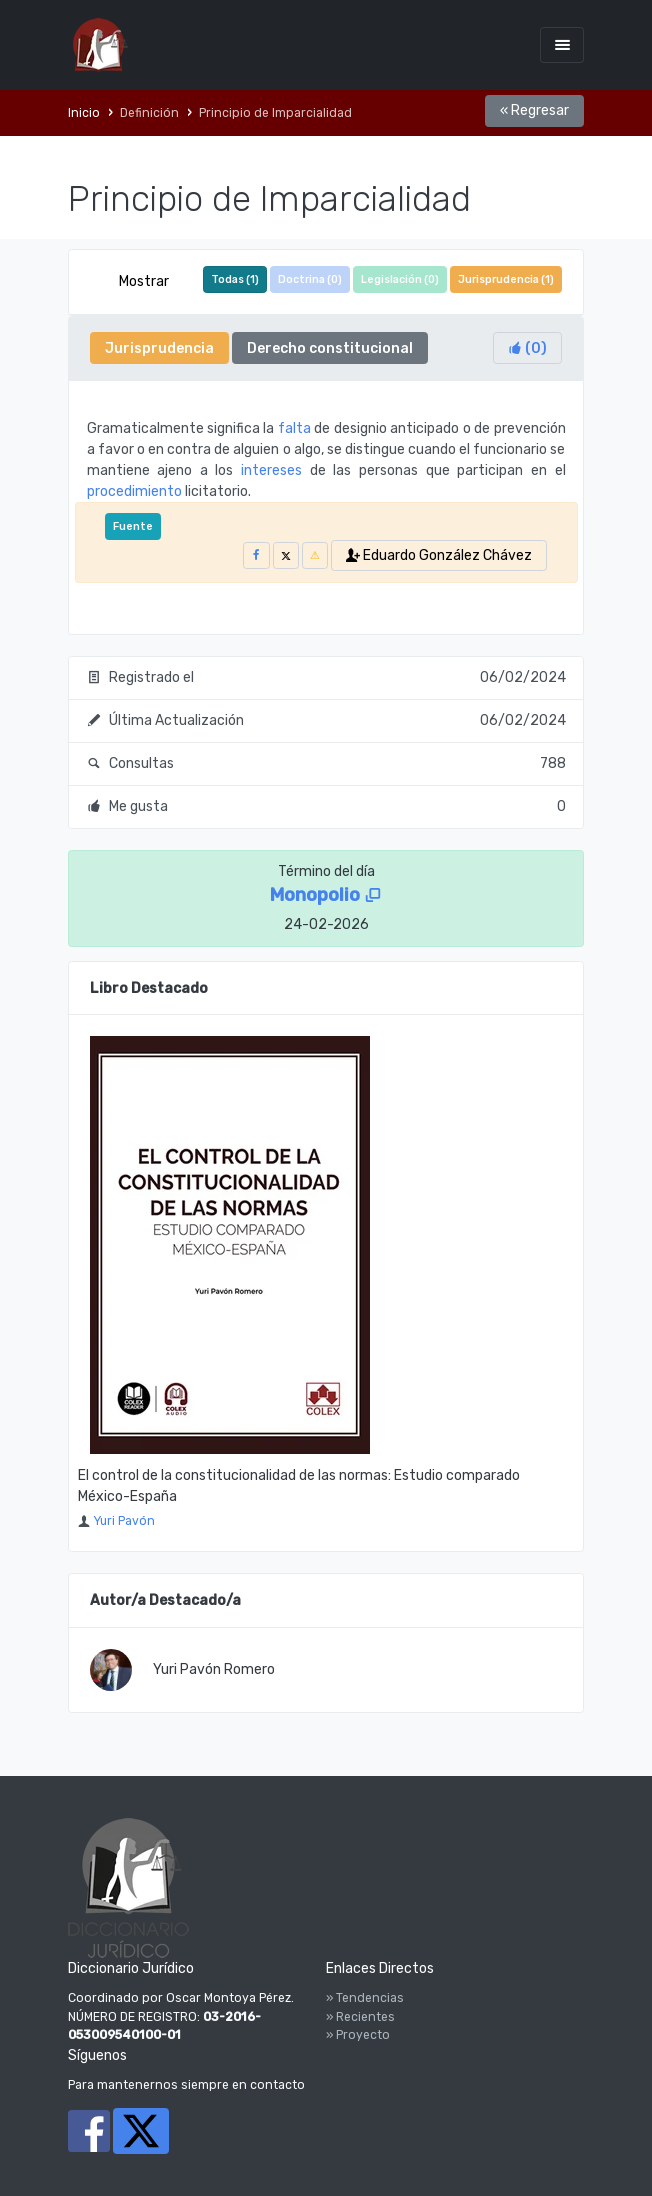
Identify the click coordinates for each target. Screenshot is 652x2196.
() (527, 348)
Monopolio (326, 895)
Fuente (133, 526)
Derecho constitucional (330, 348)
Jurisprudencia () (506, 279)
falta (294, 428)
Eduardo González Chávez (439, 555)
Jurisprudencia (159, 348)
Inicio (84, 113)
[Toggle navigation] (562, 44)
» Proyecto (358, 2035)
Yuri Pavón (124, 1521)
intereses (271, 470)
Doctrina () (310, 279)
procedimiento (134, 491)
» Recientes (360, 2017)
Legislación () (400, 279)
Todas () (235, 279)
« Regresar (534, 110)
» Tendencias (365, 1998)
